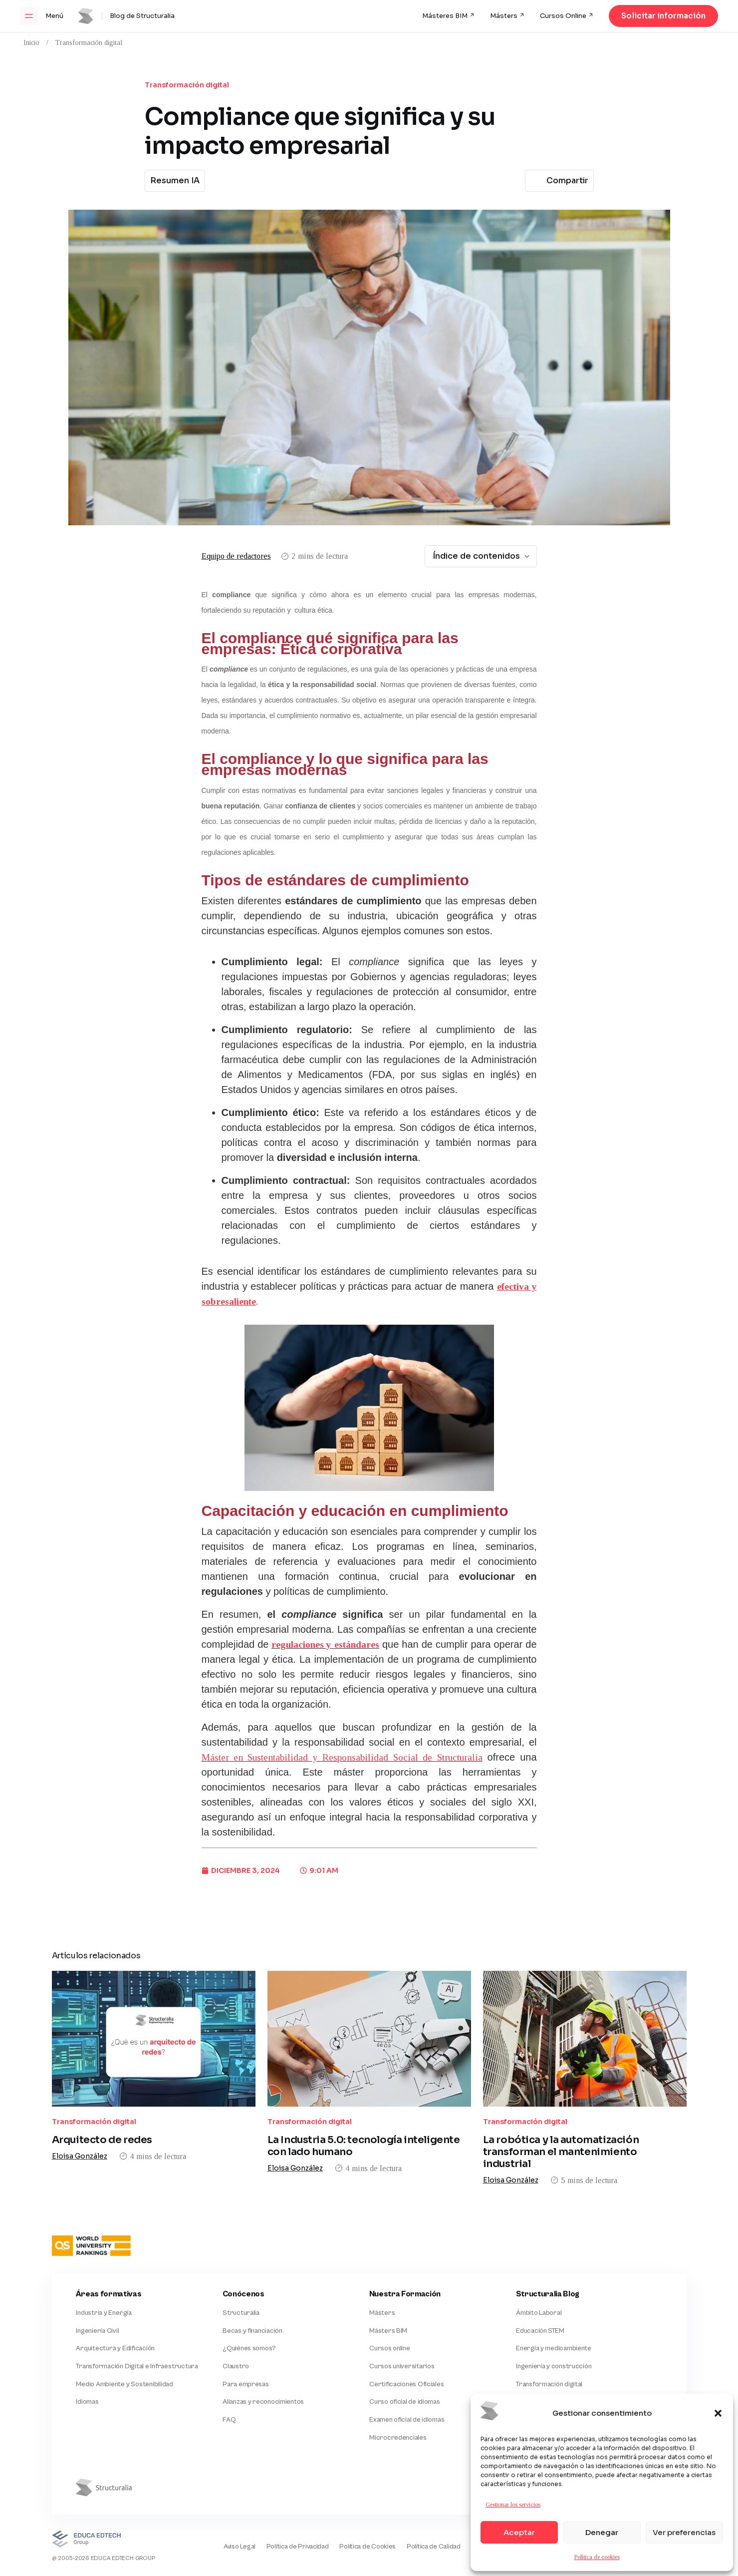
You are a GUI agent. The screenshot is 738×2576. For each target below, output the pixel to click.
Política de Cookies (357, 2504)
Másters (503, 16)
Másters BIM (388, 2284)
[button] (718, 2413)
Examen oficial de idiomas (406, 2376)
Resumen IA (175, 180)
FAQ (229, 2376)
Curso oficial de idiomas (404, 2358)
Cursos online (389, 2303)
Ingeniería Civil (97, 2284)
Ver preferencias (684, 2532)
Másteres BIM (445, 16)
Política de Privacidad (284, 2504)
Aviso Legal (224, 2504)
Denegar (601, 2532)
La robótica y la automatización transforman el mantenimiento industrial (561, 2096)
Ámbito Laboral (538, 2266)
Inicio (31, 42)
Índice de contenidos (482, 556)
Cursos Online (563, 16)
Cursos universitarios (401, 2321)
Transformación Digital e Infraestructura (136, 2321)
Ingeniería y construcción (553, 2321)
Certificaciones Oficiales (406, 2340)
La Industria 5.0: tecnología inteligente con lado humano (363, 2090)
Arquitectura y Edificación (115, 2303)
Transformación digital (88, 42)
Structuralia (241, 2266)
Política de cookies (597, 2557)
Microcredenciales (397, 2395)
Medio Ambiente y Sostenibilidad (124, 2340)
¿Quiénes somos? (249, 2303)
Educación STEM (540, 2284)
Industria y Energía (103, 2266)
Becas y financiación (252, 2284)
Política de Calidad (425, 2504)
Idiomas (87, 2358)
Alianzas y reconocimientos (263, 2358)
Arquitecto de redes (102, 2114)
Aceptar (519, 2532)
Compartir (558, 181)
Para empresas (245, 2340)
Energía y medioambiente (553, 2303)
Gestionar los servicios (513, 2504)
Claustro (236, 2321)
